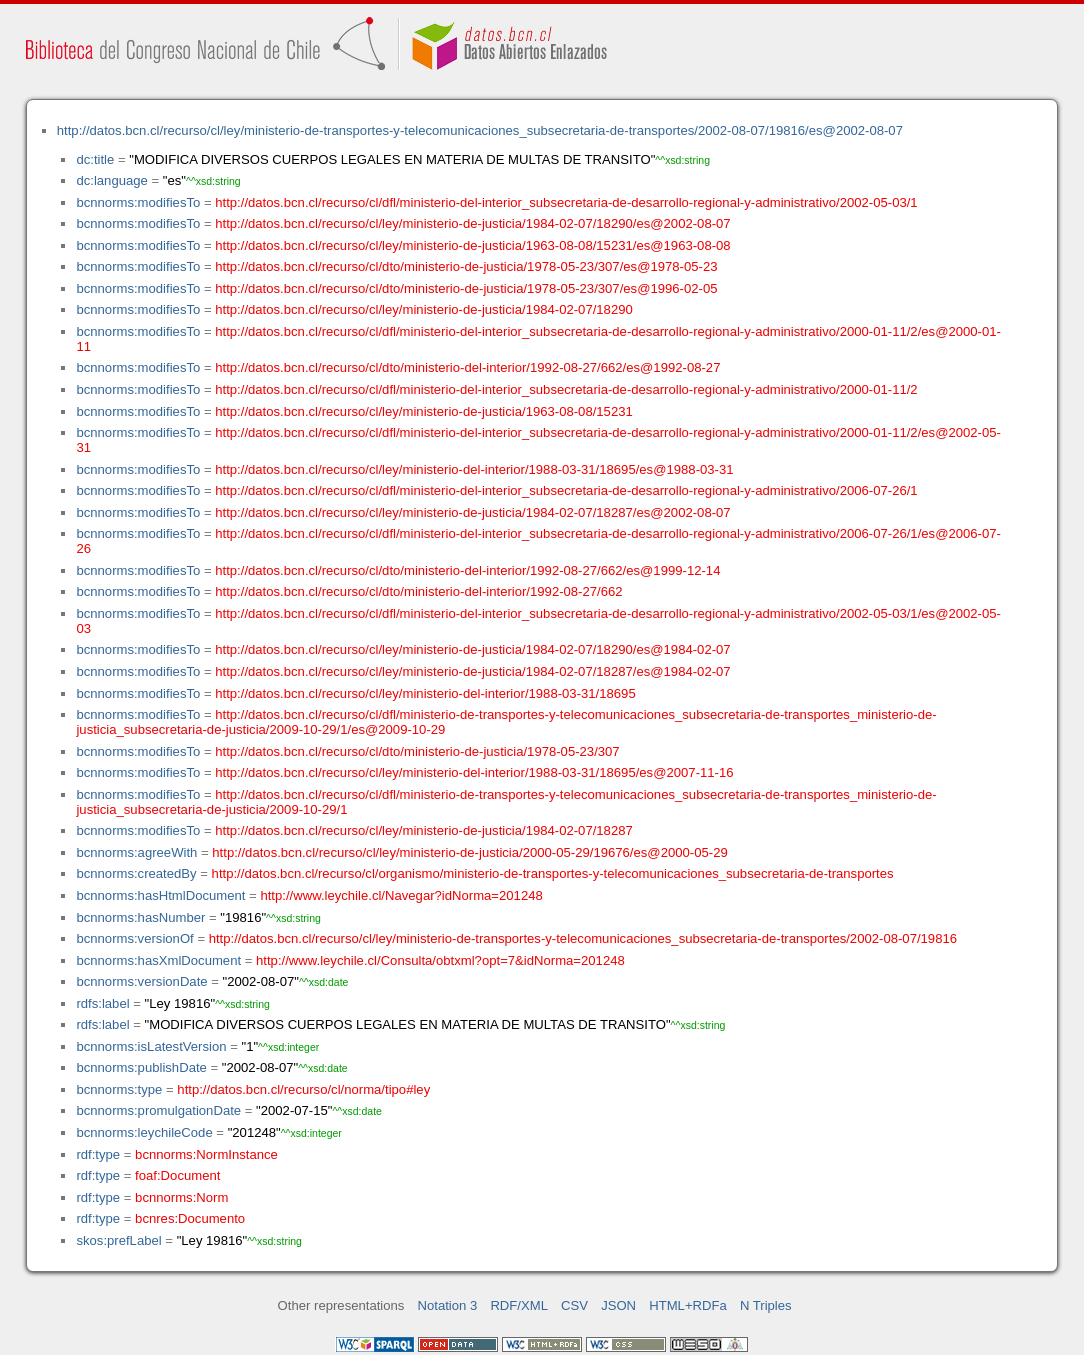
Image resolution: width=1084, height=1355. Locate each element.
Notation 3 (448, 1305)
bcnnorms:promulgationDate (158, 1110)
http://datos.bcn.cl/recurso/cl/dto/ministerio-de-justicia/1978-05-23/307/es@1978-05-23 (466, 266)
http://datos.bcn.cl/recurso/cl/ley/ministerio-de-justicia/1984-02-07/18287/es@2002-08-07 (472, 512)
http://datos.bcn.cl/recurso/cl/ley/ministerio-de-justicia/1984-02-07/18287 (424, 830)
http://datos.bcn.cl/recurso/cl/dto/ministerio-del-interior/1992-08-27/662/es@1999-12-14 (467, 570)
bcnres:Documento (190, 1218)
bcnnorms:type (119, 1089)
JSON (618, 1305)
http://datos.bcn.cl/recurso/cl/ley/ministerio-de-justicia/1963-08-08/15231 (424, 411)
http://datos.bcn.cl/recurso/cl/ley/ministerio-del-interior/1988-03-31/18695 (425, 693)
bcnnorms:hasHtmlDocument (160, 895)
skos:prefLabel (118, 1240)
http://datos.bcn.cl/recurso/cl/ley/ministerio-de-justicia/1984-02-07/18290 (424, 309)
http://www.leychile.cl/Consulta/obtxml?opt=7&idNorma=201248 (440, 960)
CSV (574, 1305)
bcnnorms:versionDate (141, 981)
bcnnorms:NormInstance (206, 1154)
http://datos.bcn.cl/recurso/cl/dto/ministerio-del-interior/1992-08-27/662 (418, 591)
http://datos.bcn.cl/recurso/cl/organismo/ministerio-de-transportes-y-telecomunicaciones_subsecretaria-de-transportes (553, 873)
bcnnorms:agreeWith (136, 852)
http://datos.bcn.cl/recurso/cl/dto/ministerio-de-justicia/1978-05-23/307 (417, 751)
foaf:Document (177, 1175)
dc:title (95, 159)
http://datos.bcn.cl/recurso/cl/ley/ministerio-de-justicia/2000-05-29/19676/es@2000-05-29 (469, 852)
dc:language (111, 180)
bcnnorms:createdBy (136, 873)
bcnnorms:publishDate (141, 1067)
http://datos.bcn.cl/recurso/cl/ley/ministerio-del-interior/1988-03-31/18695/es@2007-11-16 (474, 772)
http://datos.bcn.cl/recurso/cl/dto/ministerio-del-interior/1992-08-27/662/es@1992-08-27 (467, 367)
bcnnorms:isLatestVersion (151, 1046)
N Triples (766, 1305)
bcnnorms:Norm (181, 1197)
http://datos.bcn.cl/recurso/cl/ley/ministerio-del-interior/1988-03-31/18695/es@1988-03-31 (474, 469)
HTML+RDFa (688, 1305)
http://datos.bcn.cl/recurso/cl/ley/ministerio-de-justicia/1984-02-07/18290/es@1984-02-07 (472, 649)
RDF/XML (519, 1305)
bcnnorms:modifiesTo (138, 202)
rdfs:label (102, 1003)
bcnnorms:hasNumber (140, 917)
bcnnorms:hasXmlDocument (158, 960)
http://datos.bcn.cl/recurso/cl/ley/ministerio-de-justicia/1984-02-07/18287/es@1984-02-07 (472, 671)
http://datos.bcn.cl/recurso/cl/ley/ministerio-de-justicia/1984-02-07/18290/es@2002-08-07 (472, 223)
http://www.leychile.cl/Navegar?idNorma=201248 (401, 895)
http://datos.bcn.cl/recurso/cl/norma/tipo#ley (303, 1089)
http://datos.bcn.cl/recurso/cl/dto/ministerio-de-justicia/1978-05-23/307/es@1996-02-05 (466, 288)
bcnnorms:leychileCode (144, 1132)
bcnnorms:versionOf (134, 938)
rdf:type (98, 1154)
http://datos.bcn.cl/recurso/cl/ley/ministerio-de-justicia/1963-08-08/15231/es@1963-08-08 (472, 245)
